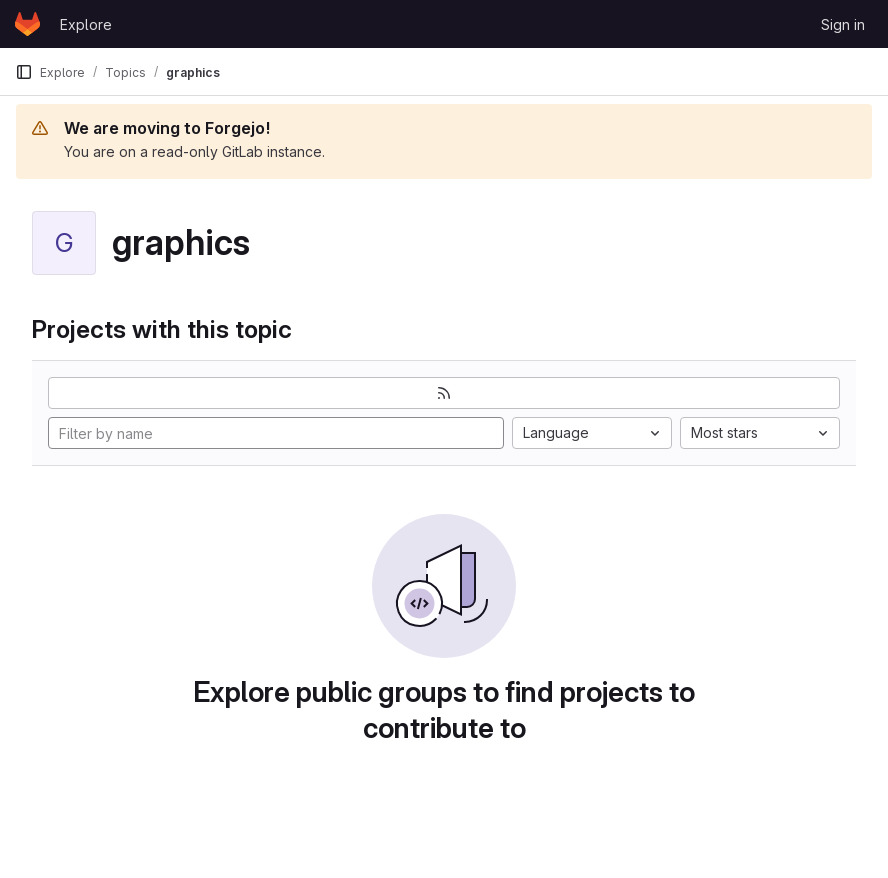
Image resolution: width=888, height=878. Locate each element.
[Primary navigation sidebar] (24, 72)
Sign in (843, 24)
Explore (86, 24)
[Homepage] (27, 24)
